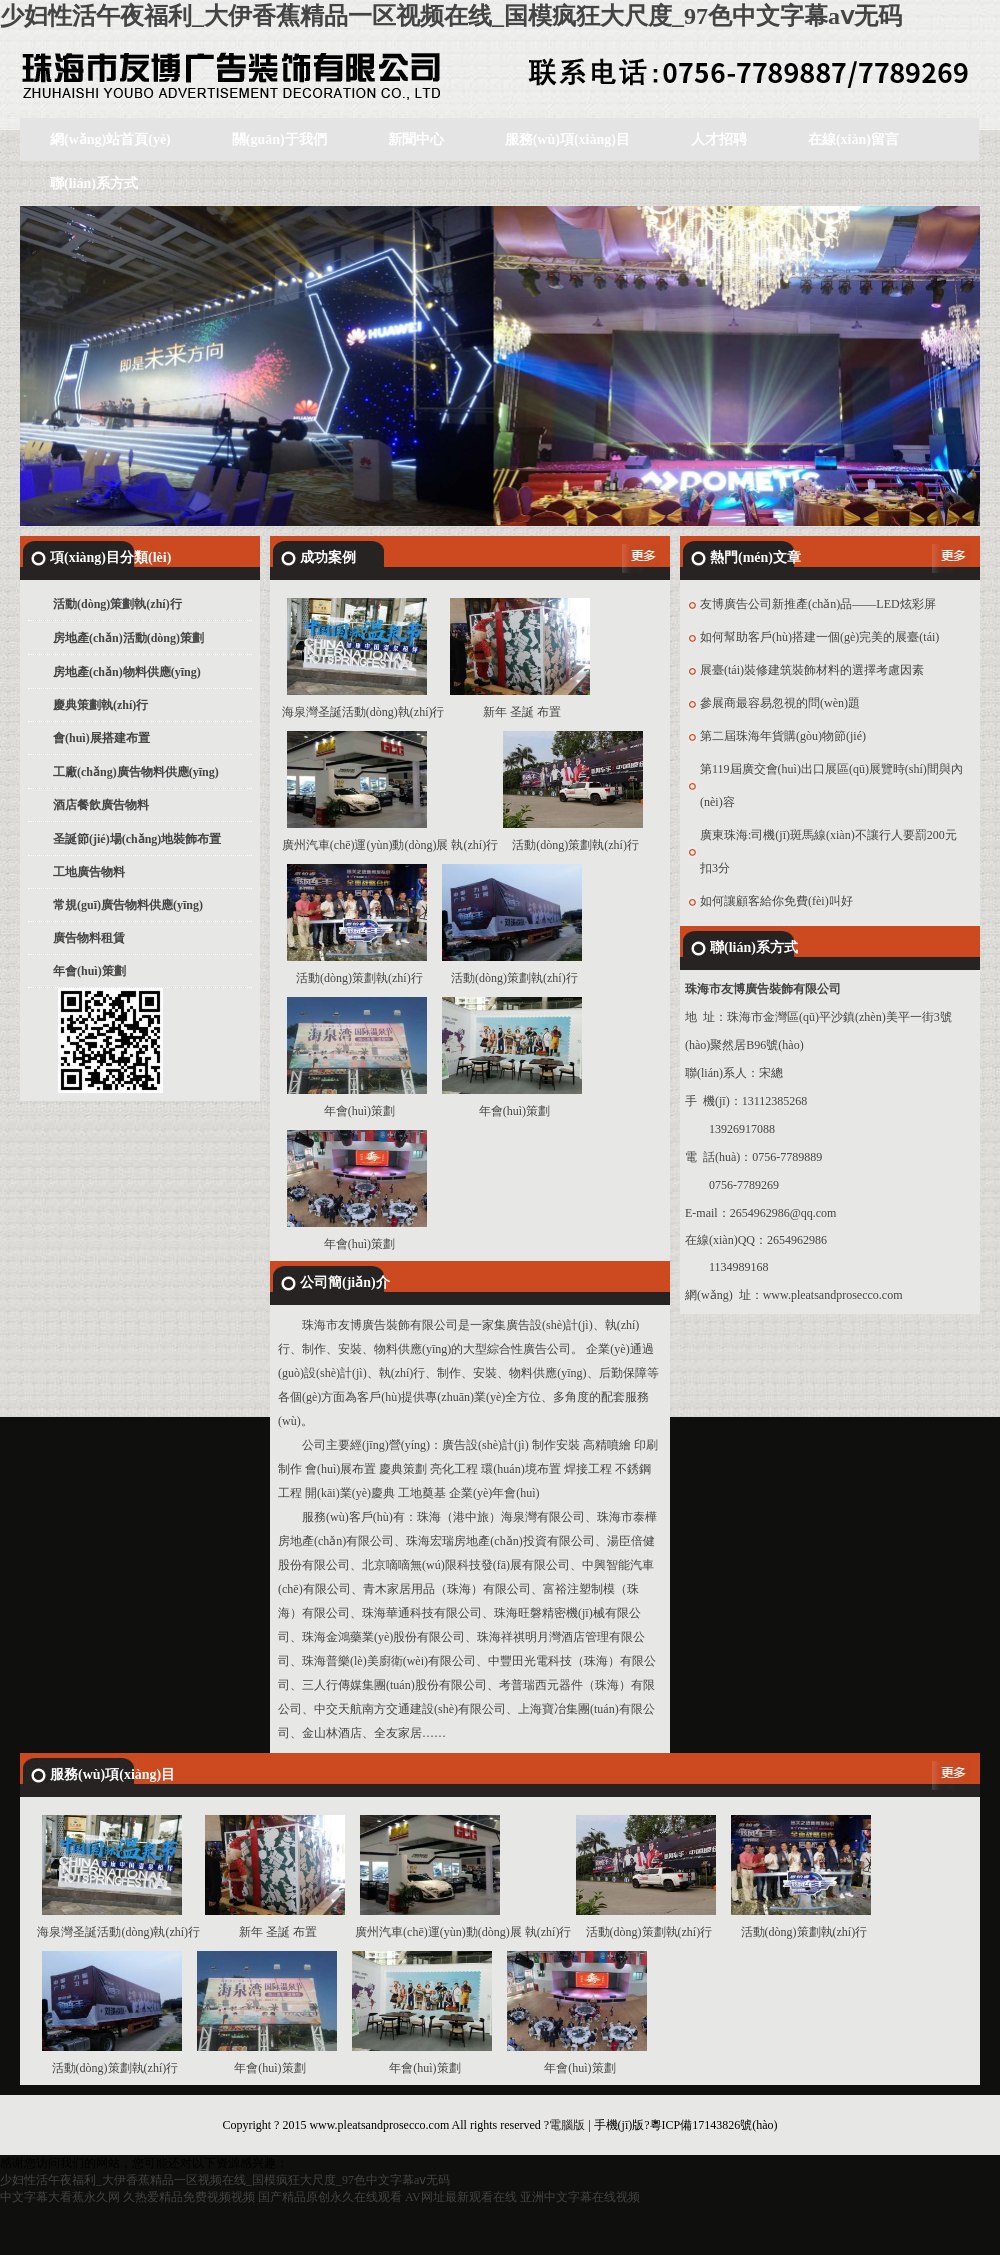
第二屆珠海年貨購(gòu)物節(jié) (783, 736)
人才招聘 (719, 139)
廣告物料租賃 (89, 938)
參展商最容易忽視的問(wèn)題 (780, 703)
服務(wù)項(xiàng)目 (567, 139)
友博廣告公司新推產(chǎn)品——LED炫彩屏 (818, 604)
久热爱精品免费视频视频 (189, 2197)
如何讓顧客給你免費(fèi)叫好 (776, 901)
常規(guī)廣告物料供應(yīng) (128, 905)
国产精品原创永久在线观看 (330, 2197)
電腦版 (567, 2125)
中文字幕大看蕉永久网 (60, 2197)
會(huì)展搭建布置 (101, 738)
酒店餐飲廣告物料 (101, 805)
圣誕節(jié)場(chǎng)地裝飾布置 (137, 839)
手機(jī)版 (619, 2125)
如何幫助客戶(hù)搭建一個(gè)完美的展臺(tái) (819, 637)
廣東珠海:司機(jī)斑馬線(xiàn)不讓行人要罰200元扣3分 (828, 851)
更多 (641, 558)
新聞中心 (416, 139)
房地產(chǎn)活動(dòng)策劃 (128, 638)
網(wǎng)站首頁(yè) (110, 139)
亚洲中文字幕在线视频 (580, 2197)
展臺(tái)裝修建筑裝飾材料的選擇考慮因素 (812, 670)
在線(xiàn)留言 (853, 139)
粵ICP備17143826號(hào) (714, 2125)
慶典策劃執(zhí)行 (100, 705)
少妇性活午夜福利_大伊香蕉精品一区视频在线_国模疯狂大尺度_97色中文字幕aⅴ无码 (451, 16)
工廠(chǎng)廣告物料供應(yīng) (136, 772)
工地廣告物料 (89, 872)
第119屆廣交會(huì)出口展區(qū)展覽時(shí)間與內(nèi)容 (831, 785)
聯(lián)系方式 (94, 183)
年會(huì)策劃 (89, 971)
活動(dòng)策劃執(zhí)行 (117, 604)
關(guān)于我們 (279, 139)
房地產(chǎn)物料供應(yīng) (127, 672)
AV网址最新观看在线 (461, 2197)
